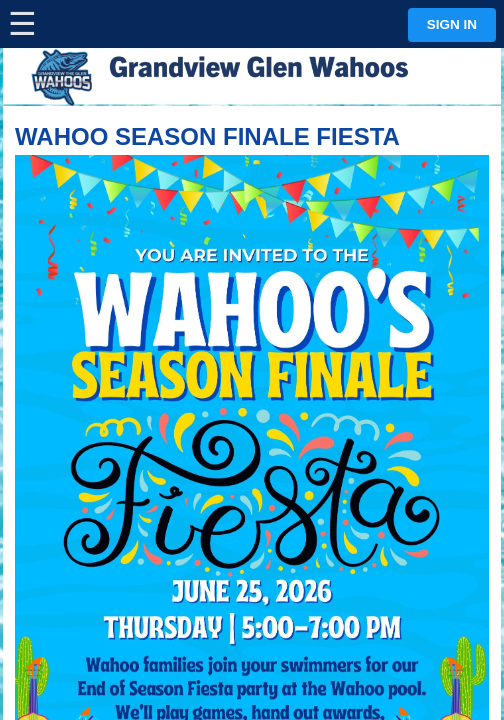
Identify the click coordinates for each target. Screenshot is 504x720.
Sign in (452, 24)
